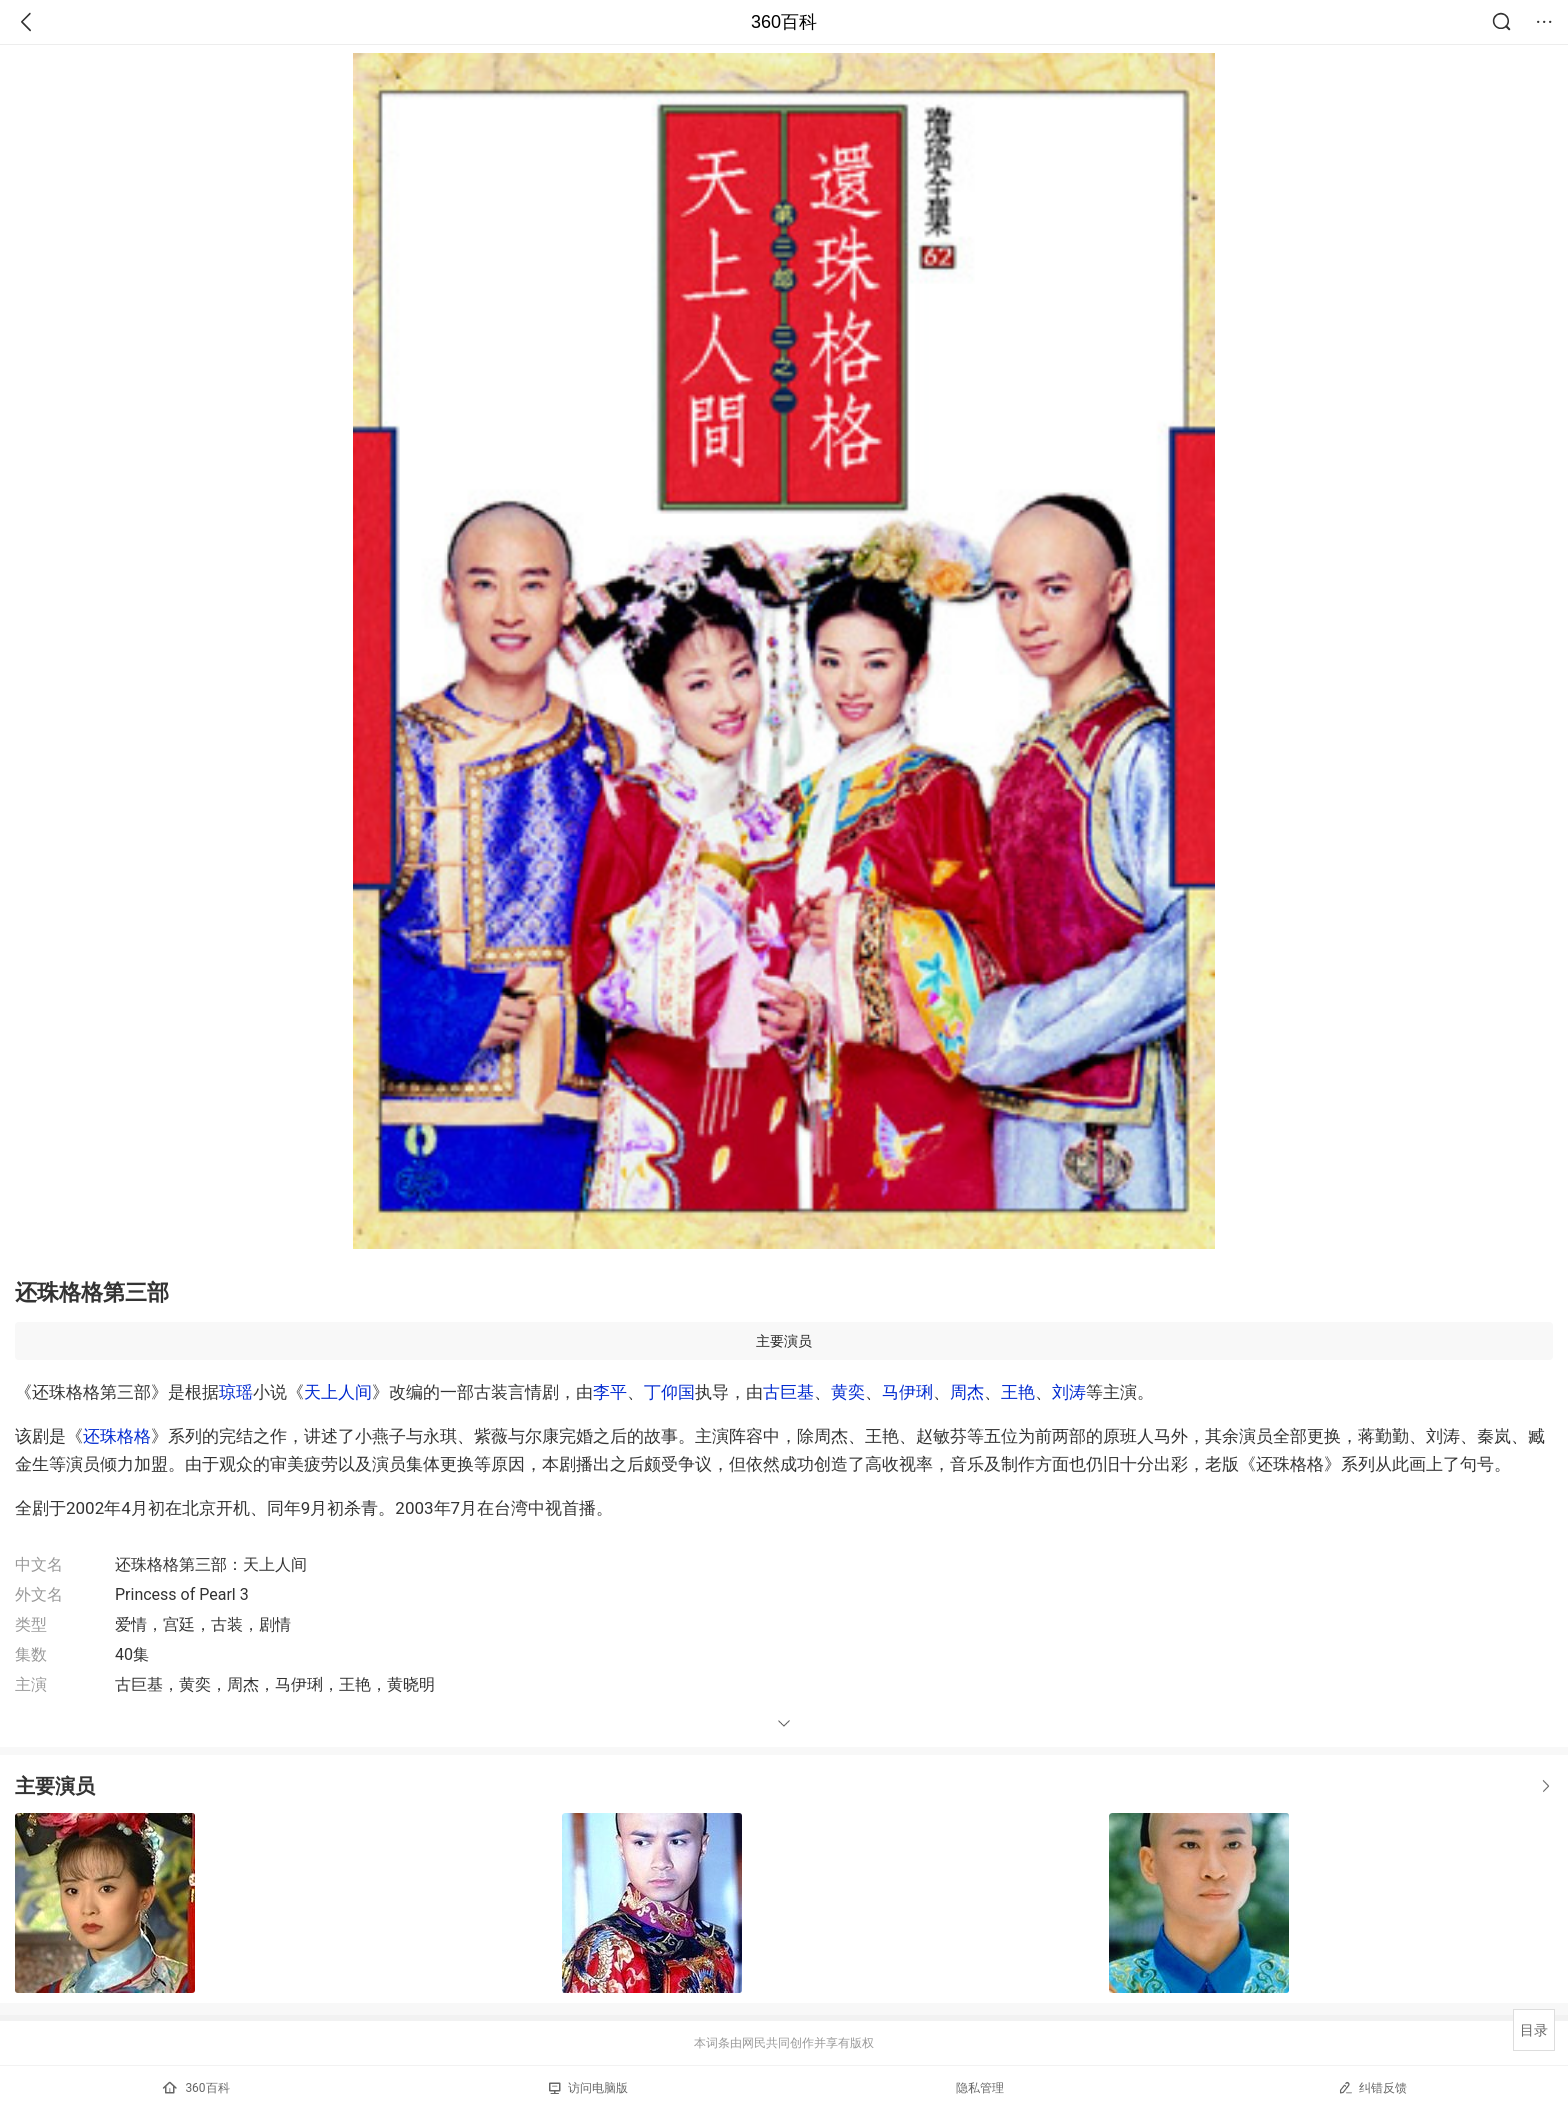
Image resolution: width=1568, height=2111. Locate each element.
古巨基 (788, 1392)
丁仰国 (669, 1392)
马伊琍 (907, 1392)
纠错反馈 (1372, 2087)
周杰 (967, 1392)
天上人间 (338, 1392)
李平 (610, 1392)
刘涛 (1069, 1392)
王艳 (1018, 1392)
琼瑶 (236, 1392)
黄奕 (848, 1392)
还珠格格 (117, 1436)
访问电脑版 (588, 2088)
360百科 (784, 22)
